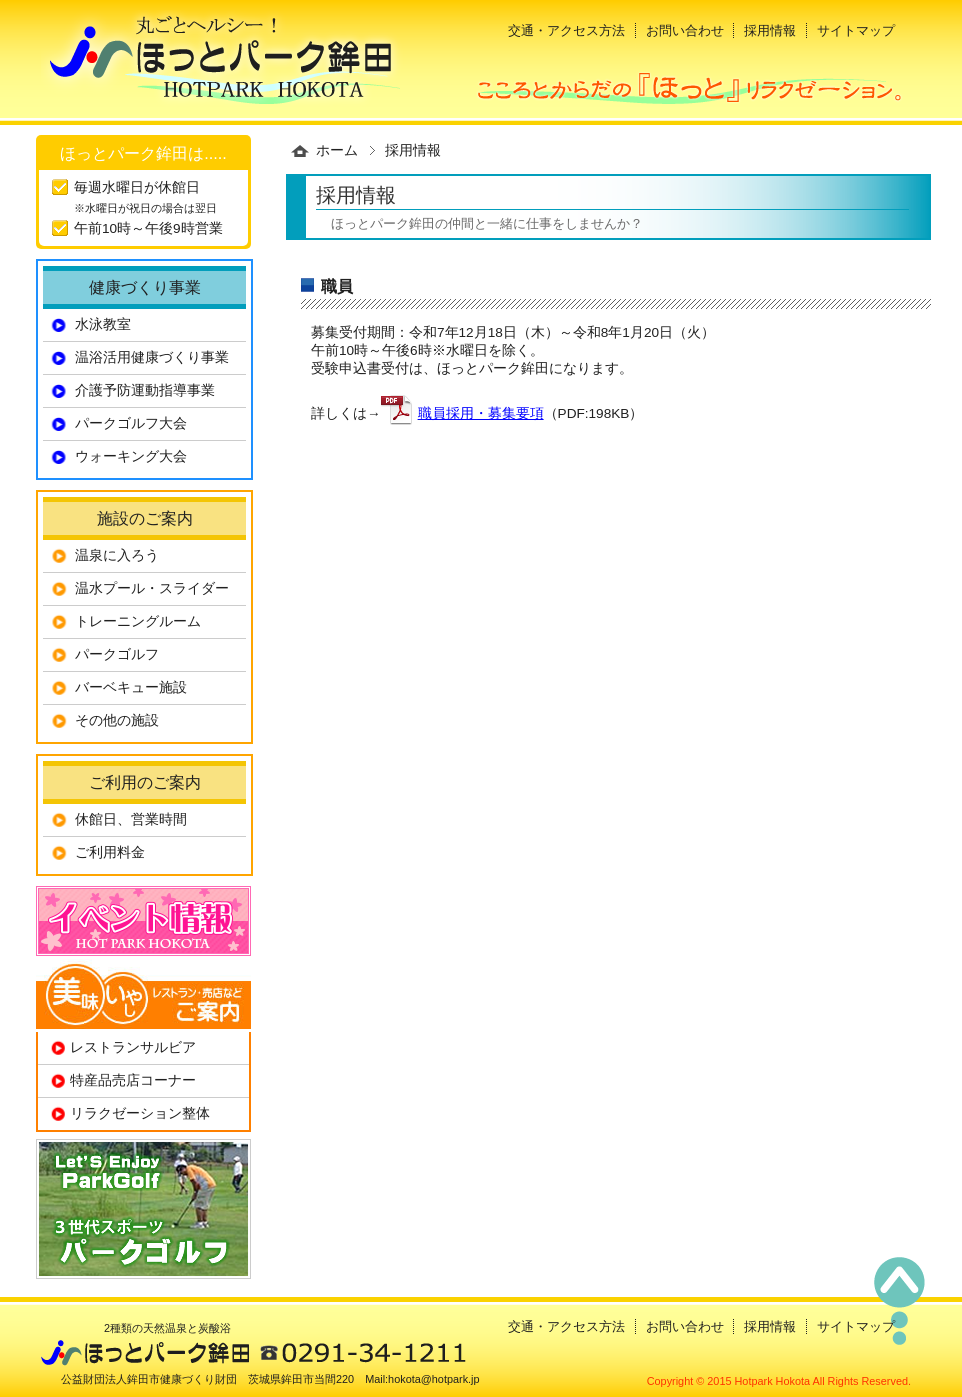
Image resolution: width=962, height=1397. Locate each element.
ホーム (337, 150)
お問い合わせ (685, 30)
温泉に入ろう (117, 555)
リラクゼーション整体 (140, 1113)
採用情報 (770, 30)
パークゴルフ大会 (131, 423)
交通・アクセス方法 (566, 30)
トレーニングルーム (138, 621)
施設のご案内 (145, 518)
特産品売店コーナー (133, 1080)
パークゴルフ (117, 654)
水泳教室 (103, 324)
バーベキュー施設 (131, 687)
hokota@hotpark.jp (433, 1379)
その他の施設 (117, 720)
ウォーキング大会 (131, 456)
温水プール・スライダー (152, 588)
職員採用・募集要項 (481, 413)
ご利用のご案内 (145, 782)
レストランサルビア (133, 1047)
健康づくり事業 (145, 287)
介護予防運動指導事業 (145, 390)
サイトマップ (856, 30)
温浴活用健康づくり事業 (152, 357)
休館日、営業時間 (131, 819)
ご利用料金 (110, 852)
